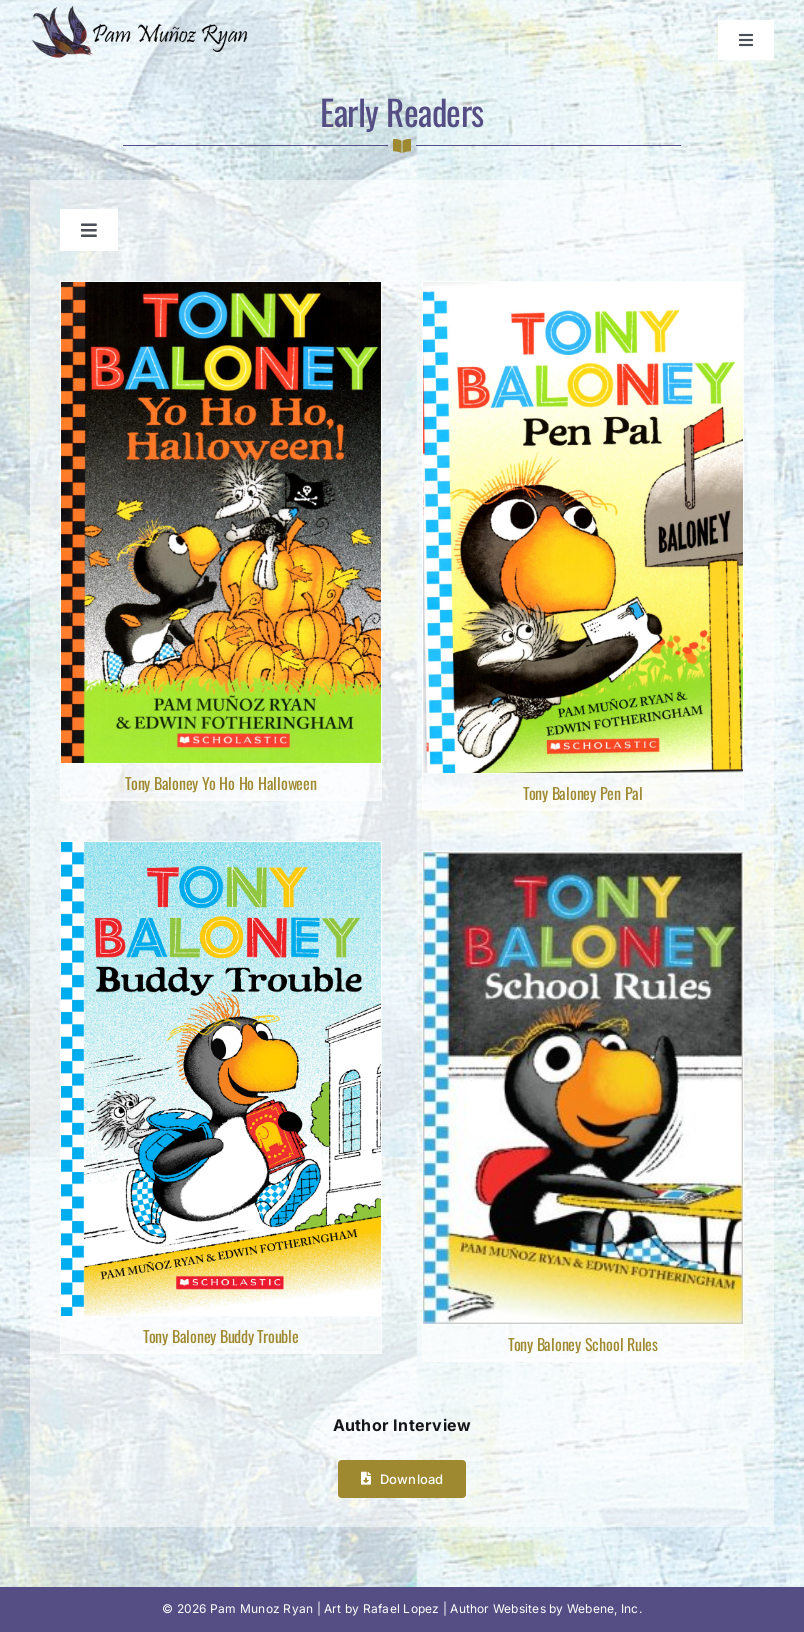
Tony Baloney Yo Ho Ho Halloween (221, 783)
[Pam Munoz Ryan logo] (144, 13)
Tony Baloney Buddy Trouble (221, 1336)
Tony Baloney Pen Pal (583, 793)
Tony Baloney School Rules (583, 1344)
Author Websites (498, 1608)
